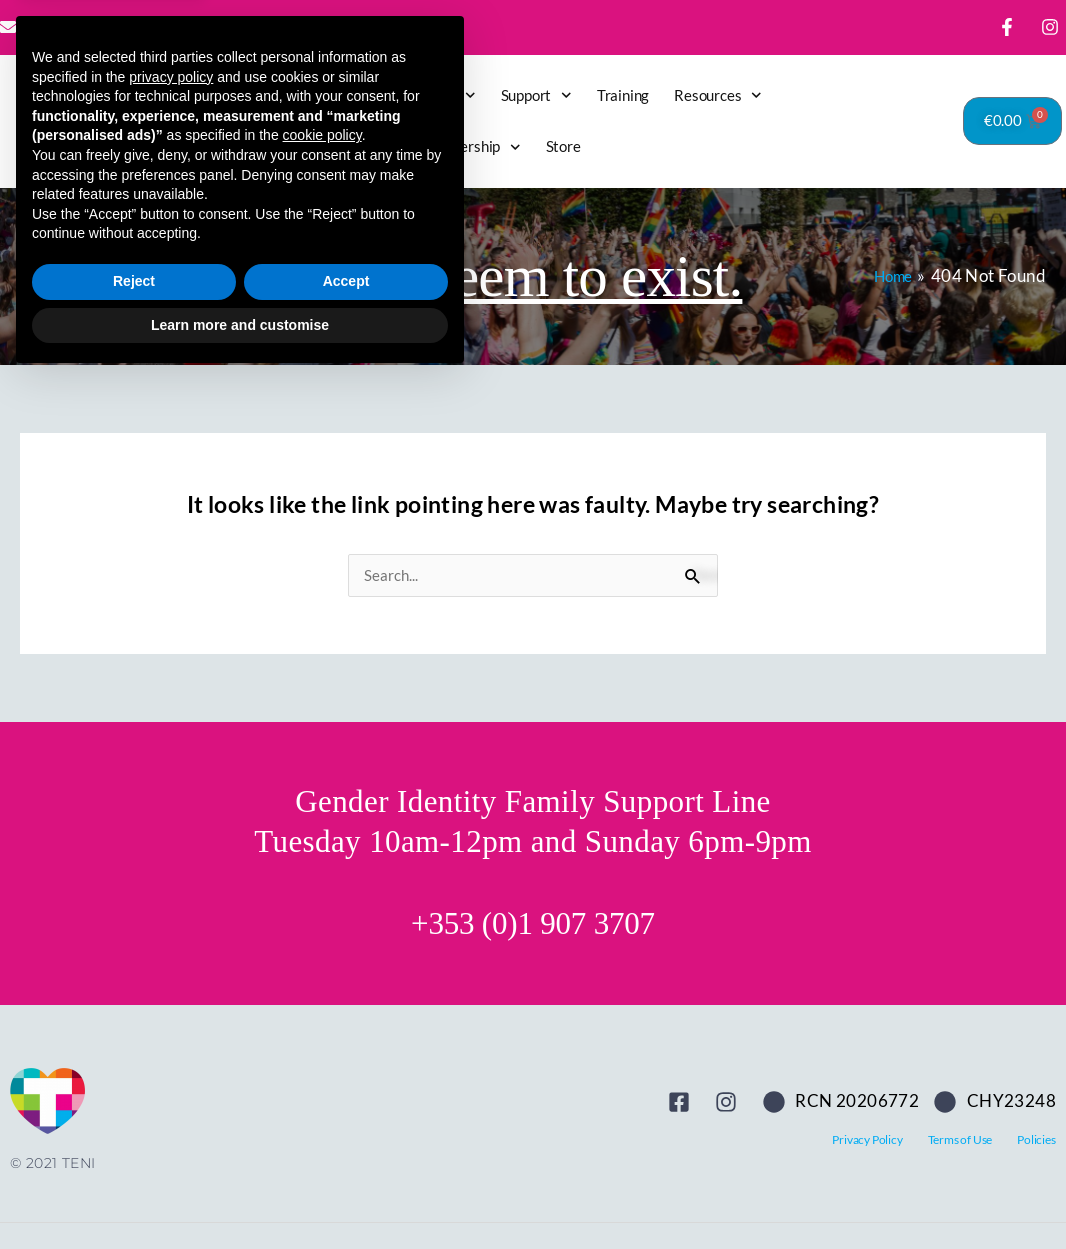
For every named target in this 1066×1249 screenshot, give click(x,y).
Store (563, 146)
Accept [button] (346, 1151)
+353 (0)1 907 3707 (533, 924)
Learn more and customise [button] (240, 1194)
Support (536, 95)
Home (232, 95)
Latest (298, 95)
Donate (367, 95)
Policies (1036, 1140)
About (446, 95)
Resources (718, 95)
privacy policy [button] (171, 946)
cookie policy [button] (322, 1005)
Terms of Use (960, 1140)
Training (623, 95)
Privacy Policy (867, 1140)
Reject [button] (134, 1151)
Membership (470, 147)
